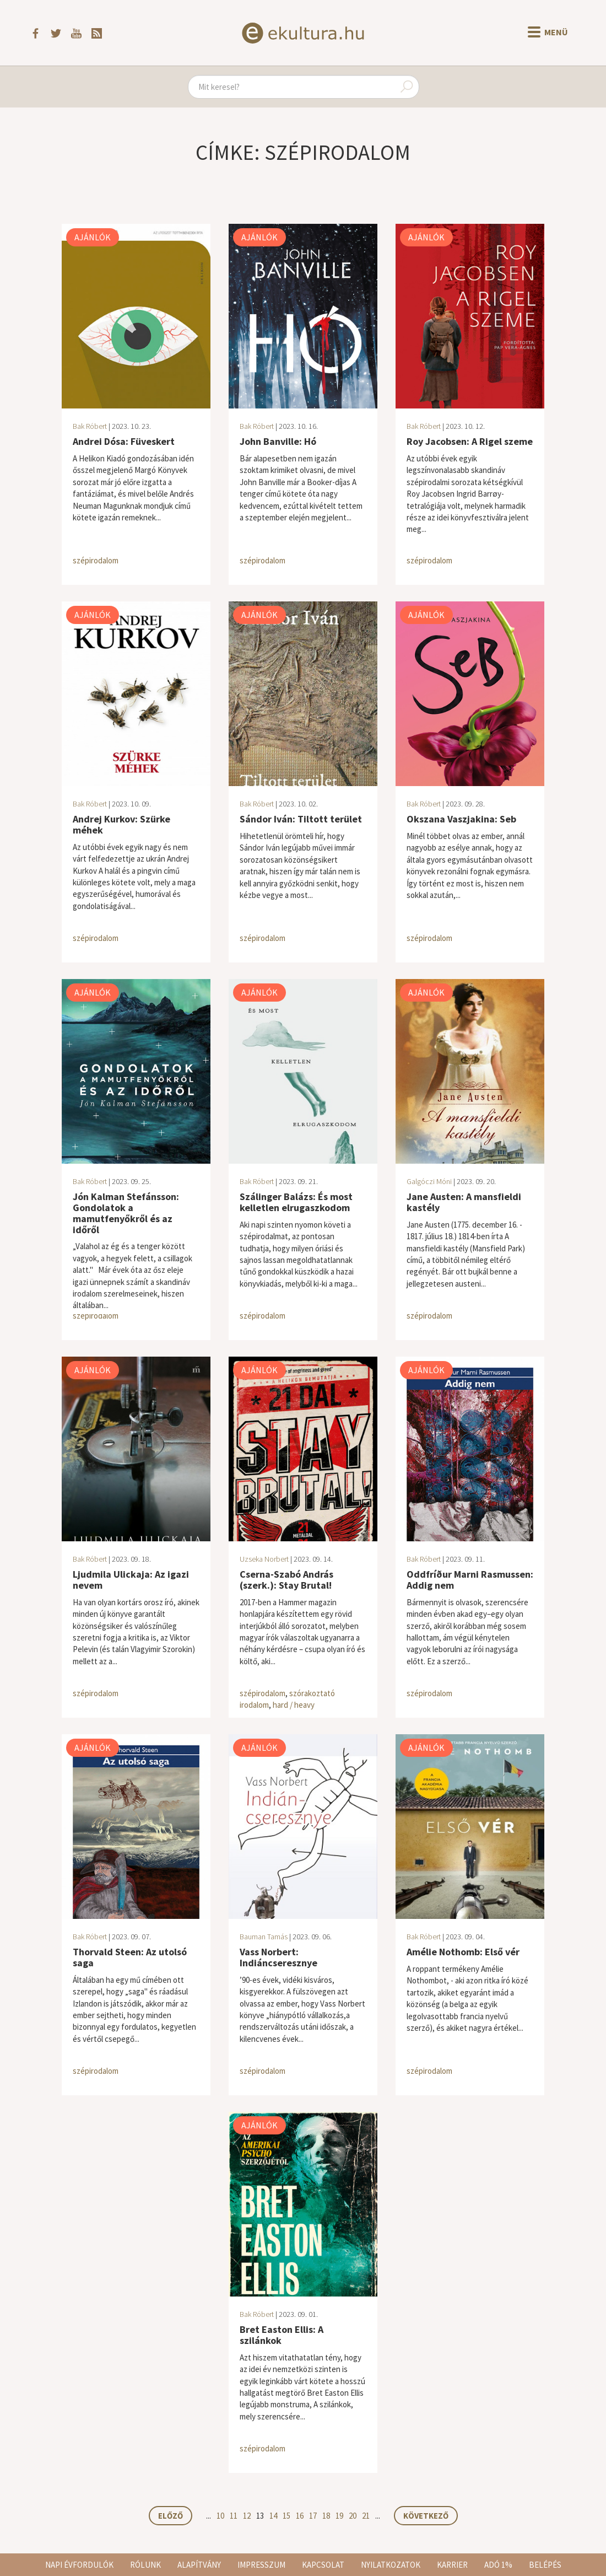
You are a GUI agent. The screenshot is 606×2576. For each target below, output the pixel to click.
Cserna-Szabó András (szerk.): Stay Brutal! (286, 1579)
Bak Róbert (90, 426)
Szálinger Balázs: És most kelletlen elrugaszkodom (296, 1202)
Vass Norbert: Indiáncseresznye (278, 1957)
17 (313, 2515)
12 (247, 2515)
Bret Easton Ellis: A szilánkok (281, 2335)
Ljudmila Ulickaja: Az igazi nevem (131, 1579)
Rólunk (145, 2564)
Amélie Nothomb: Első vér (463, 1951)
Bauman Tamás (264, 1937)
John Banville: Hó (278, 441)
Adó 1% (498, 2564)
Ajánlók (92, 237)
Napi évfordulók (79, 2564)
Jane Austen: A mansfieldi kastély (464, 1202)
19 (339, 2515)
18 (326, 2515)
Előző (170, 2515)
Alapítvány (199, 2564)
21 (366, 2515)
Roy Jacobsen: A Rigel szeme (470, 441)
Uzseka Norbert (264, 1559)
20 (352, 2515)
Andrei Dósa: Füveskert (124, 441)
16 (300, 2515)
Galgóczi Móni (429, 1181)
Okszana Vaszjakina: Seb (461, 819)
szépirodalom (95, 560)
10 (220, 2515)
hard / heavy (294, 1705)
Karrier (452, 2564)
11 (233, 2515)
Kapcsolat (323, 2564)
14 (273, 2515)
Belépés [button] (545, 2564)
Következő (425, 2515)
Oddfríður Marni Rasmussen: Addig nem (470, 1579)
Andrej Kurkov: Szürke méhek (121, 824)
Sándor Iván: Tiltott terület (301, 819)
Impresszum (261, 2564)
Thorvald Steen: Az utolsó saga (130, 1957)
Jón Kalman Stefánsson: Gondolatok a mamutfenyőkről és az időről (126, 1212)
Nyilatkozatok (390, 2564)
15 (286, 2515)
